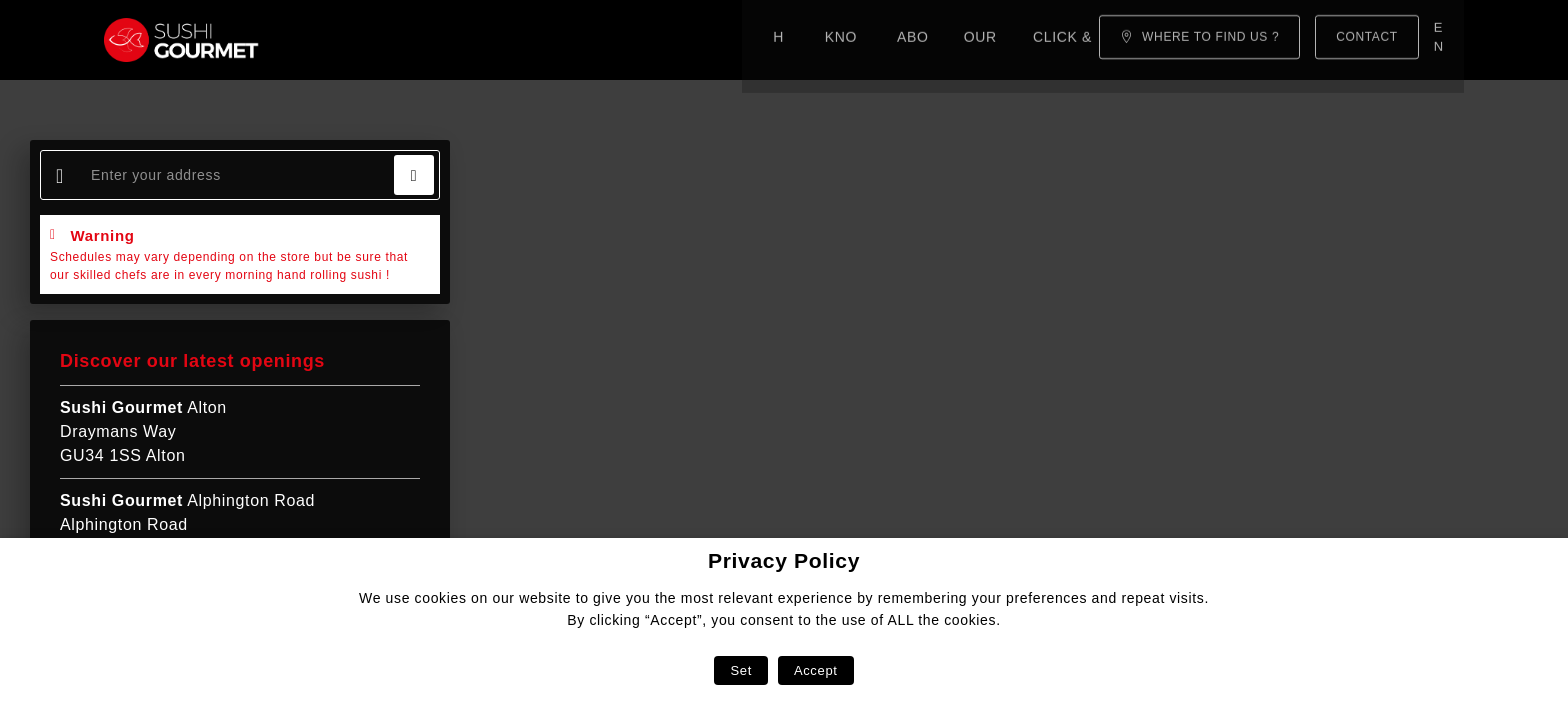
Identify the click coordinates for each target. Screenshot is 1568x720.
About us (539, 40)
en (1442, 39)
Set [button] (740, 670)
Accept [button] (816, 670)
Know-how (427, 40)
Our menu (647, 40)
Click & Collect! (787, 40)
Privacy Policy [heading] (784, 560)
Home (331, 40)
